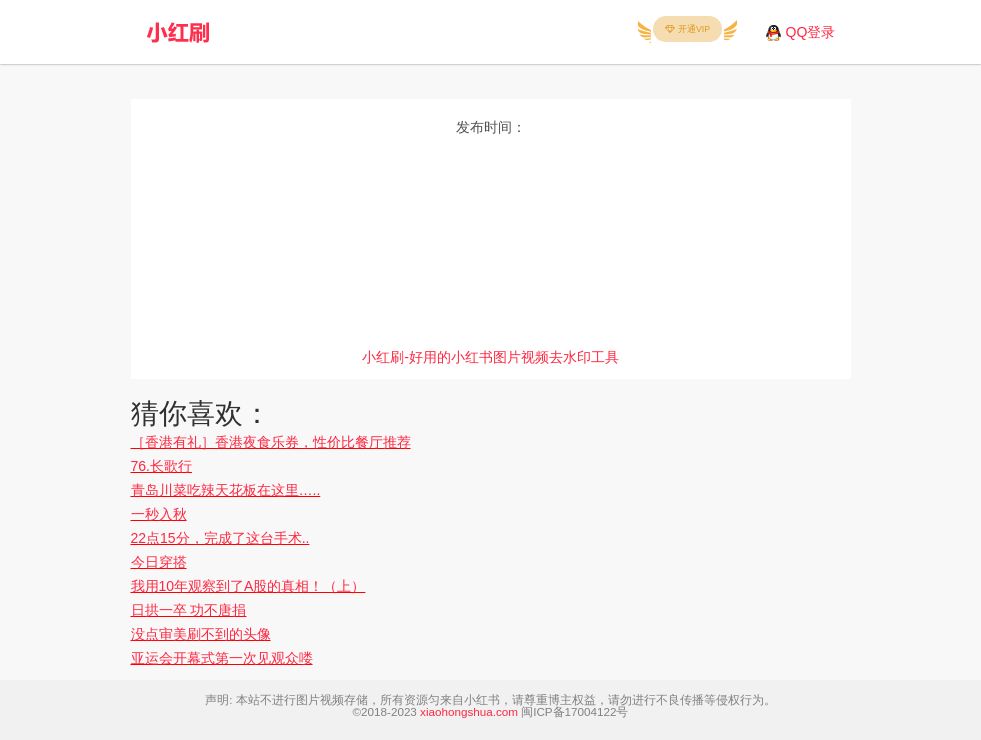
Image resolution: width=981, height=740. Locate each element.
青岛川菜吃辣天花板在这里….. (226, 490)
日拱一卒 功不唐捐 (189, 610)
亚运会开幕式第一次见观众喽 (222, 658)
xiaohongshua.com (469, 711)
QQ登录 (811, 32)
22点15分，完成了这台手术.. (220, 538)
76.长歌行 (161, 466)
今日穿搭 (159, 562)
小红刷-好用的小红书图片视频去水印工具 (490, 357)
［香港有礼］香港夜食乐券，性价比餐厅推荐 (271, 442)
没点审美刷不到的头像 (201, 634)
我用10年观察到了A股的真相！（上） (248, 586)
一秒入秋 (159, 514)
